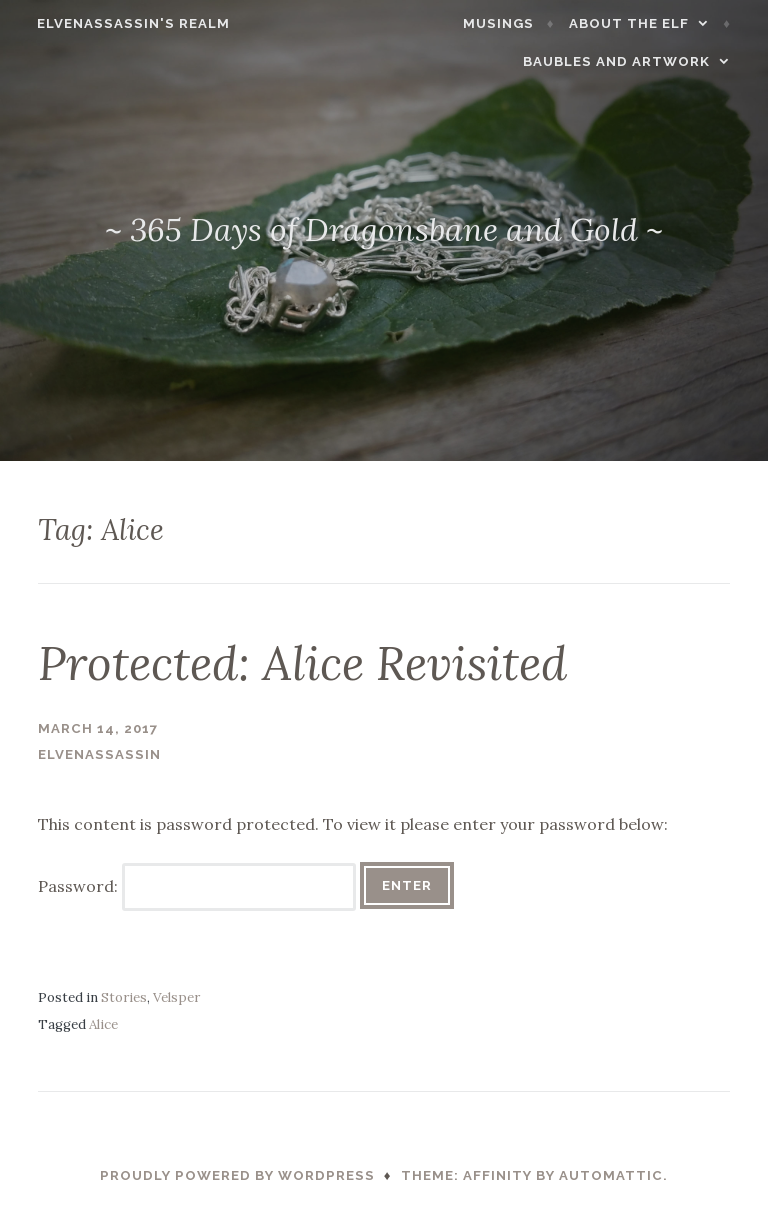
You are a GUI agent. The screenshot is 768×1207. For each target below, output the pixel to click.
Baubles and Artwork (627, 61)
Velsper (176, 997)
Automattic (611, 1175)
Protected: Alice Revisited (302, 663)
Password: (197, 886)
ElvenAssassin (99, 754)
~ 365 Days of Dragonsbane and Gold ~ (384, 229)
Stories (124, 997)
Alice (103, 1024)
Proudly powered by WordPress (237, 1175)
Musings (509, 23)
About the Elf (640, 23)
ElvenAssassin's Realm (122, 23)
